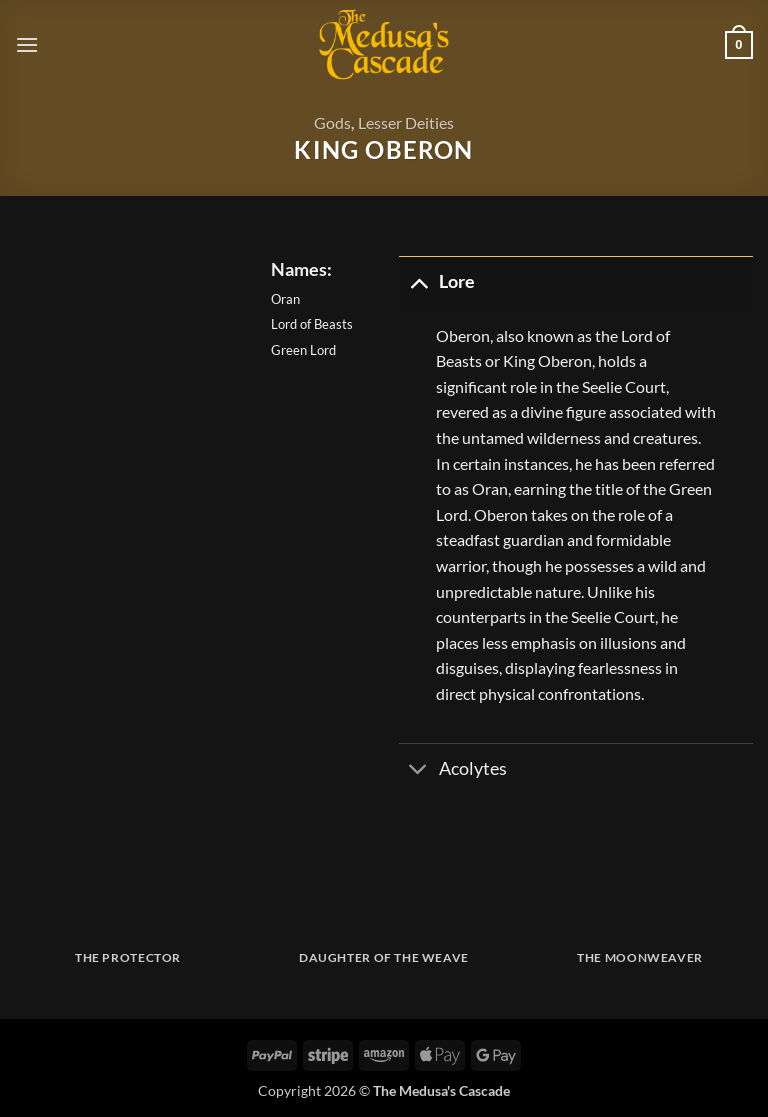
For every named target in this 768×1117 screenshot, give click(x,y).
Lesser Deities (406, 122)
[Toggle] (418, 281)
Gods (332, 122)
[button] (27, 44)
